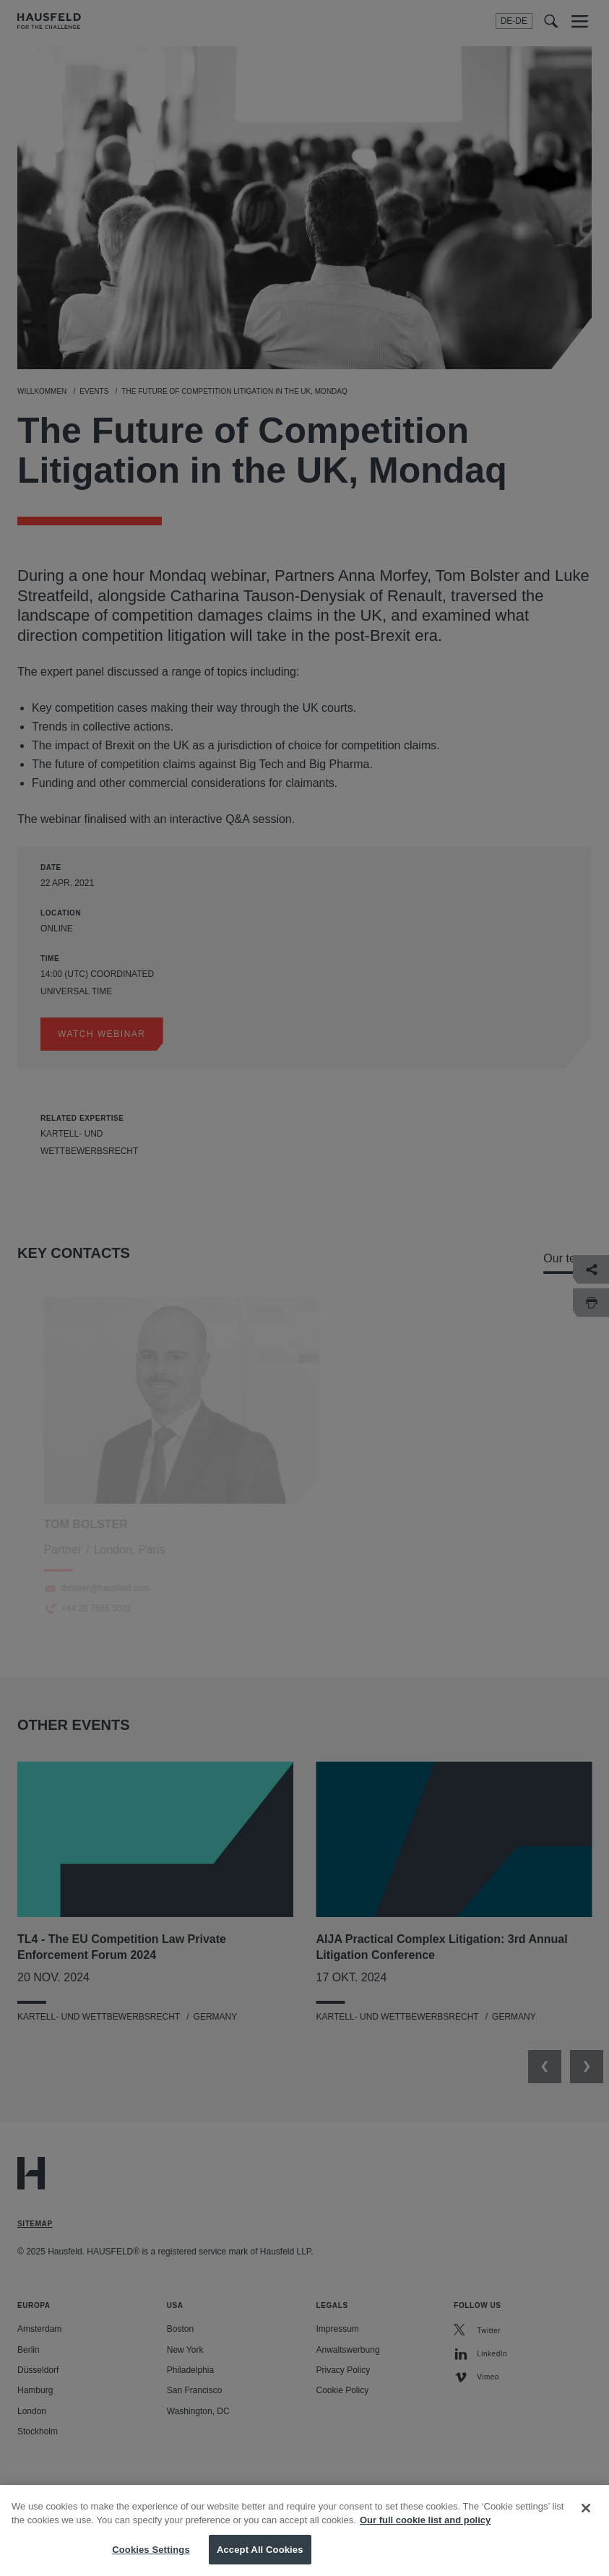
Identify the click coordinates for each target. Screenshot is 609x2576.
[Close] (586, 2516)
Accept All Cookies (260, 2557)
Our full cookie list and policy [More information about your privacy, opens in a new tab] (425, 2528)
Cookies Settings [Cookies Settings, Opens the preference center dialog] (151, 2557)
